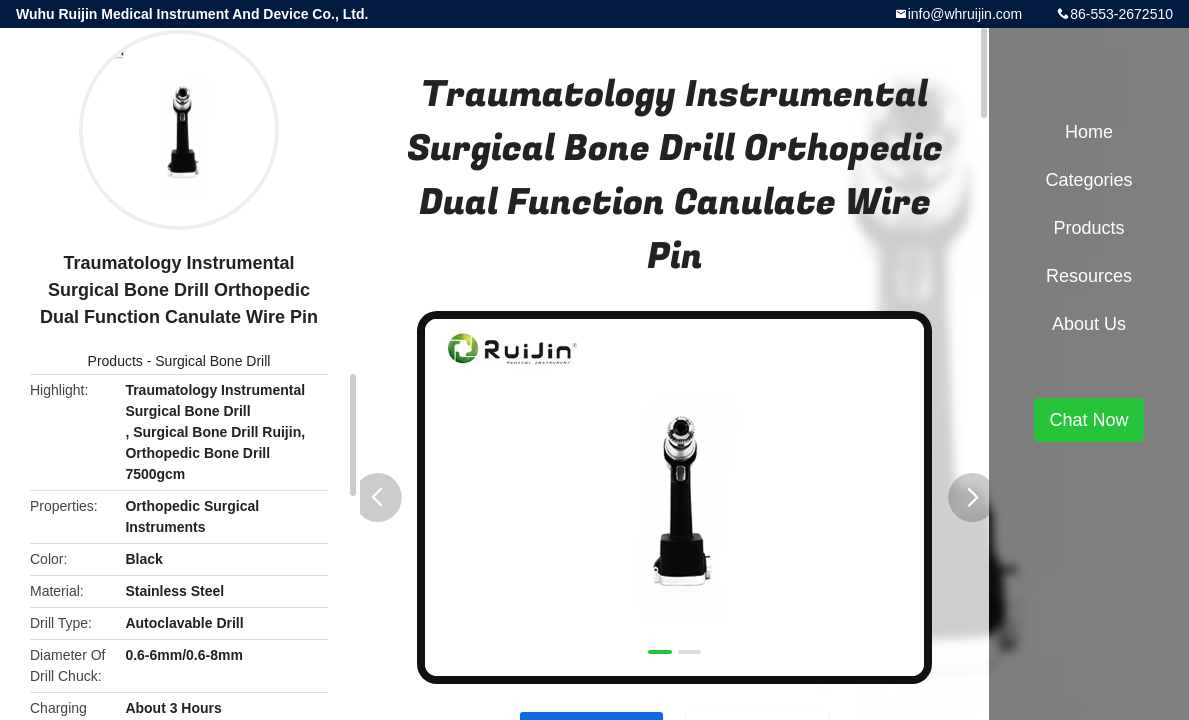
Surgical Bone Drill (212, 361)
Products (115, 361)
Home (1089, 132)
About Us (1089, 324)
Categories (1088, 180)
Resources (1089, 276)
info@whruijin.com (965, 14)
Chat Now (1088, 420)
